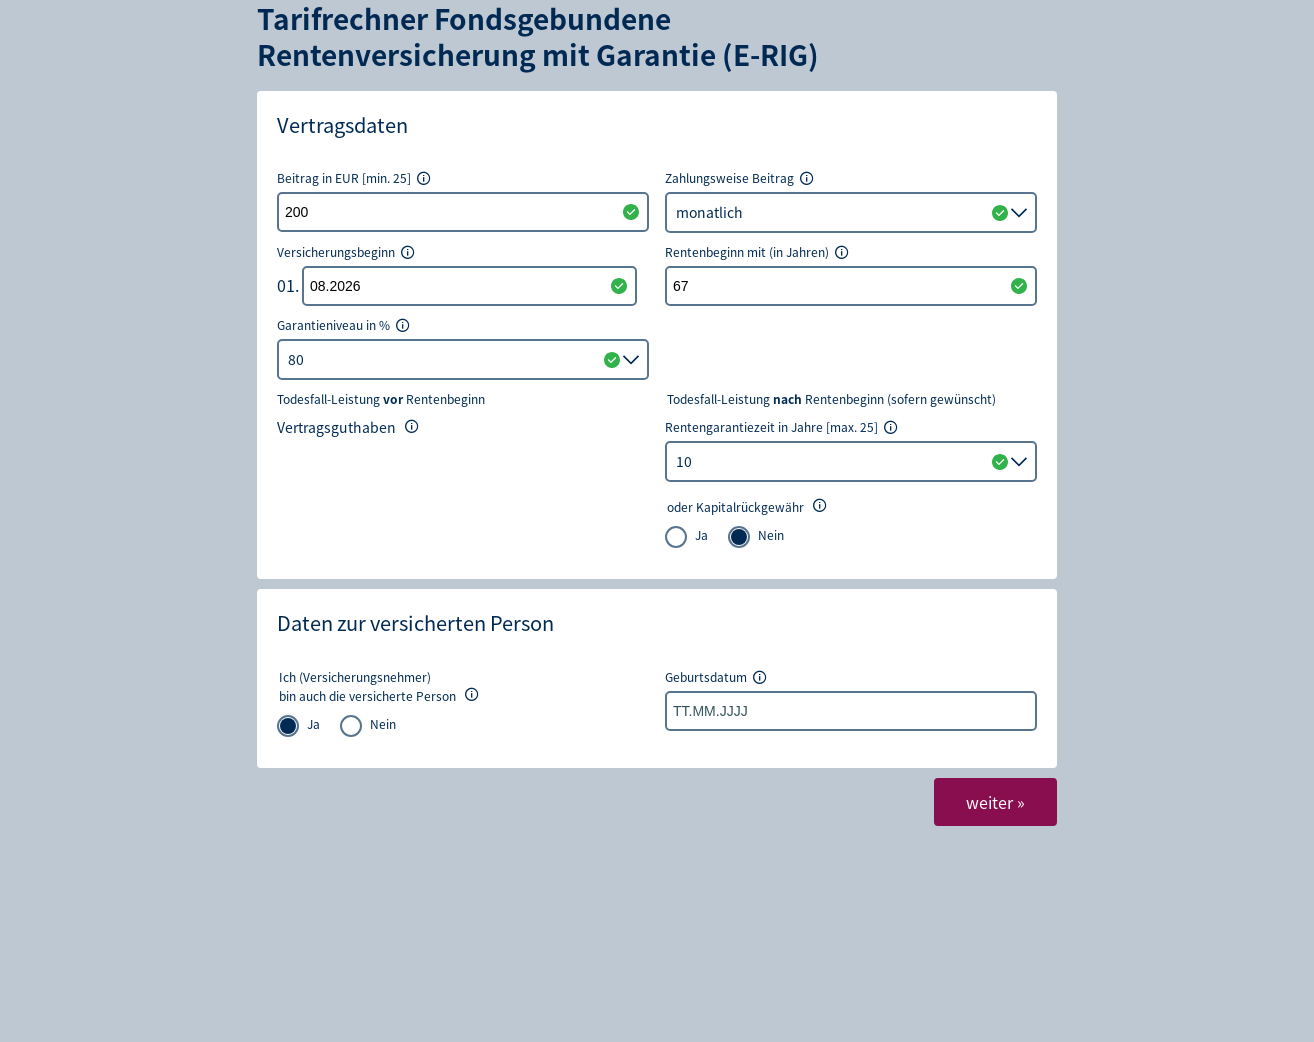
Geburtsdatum (716, 676)
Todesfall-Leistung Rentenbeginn (381, 399)
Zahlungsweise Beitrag (740, 177)
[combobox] (851, 461)
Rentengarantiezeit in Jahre (782, 427)
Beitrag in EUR (354, 178)
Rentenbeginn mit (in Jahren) (757, 251)
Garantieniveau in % (344, 324)
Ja (701, 534)
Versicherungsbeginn (346, 251)
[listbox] (851, 212)
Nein (771, 534)
